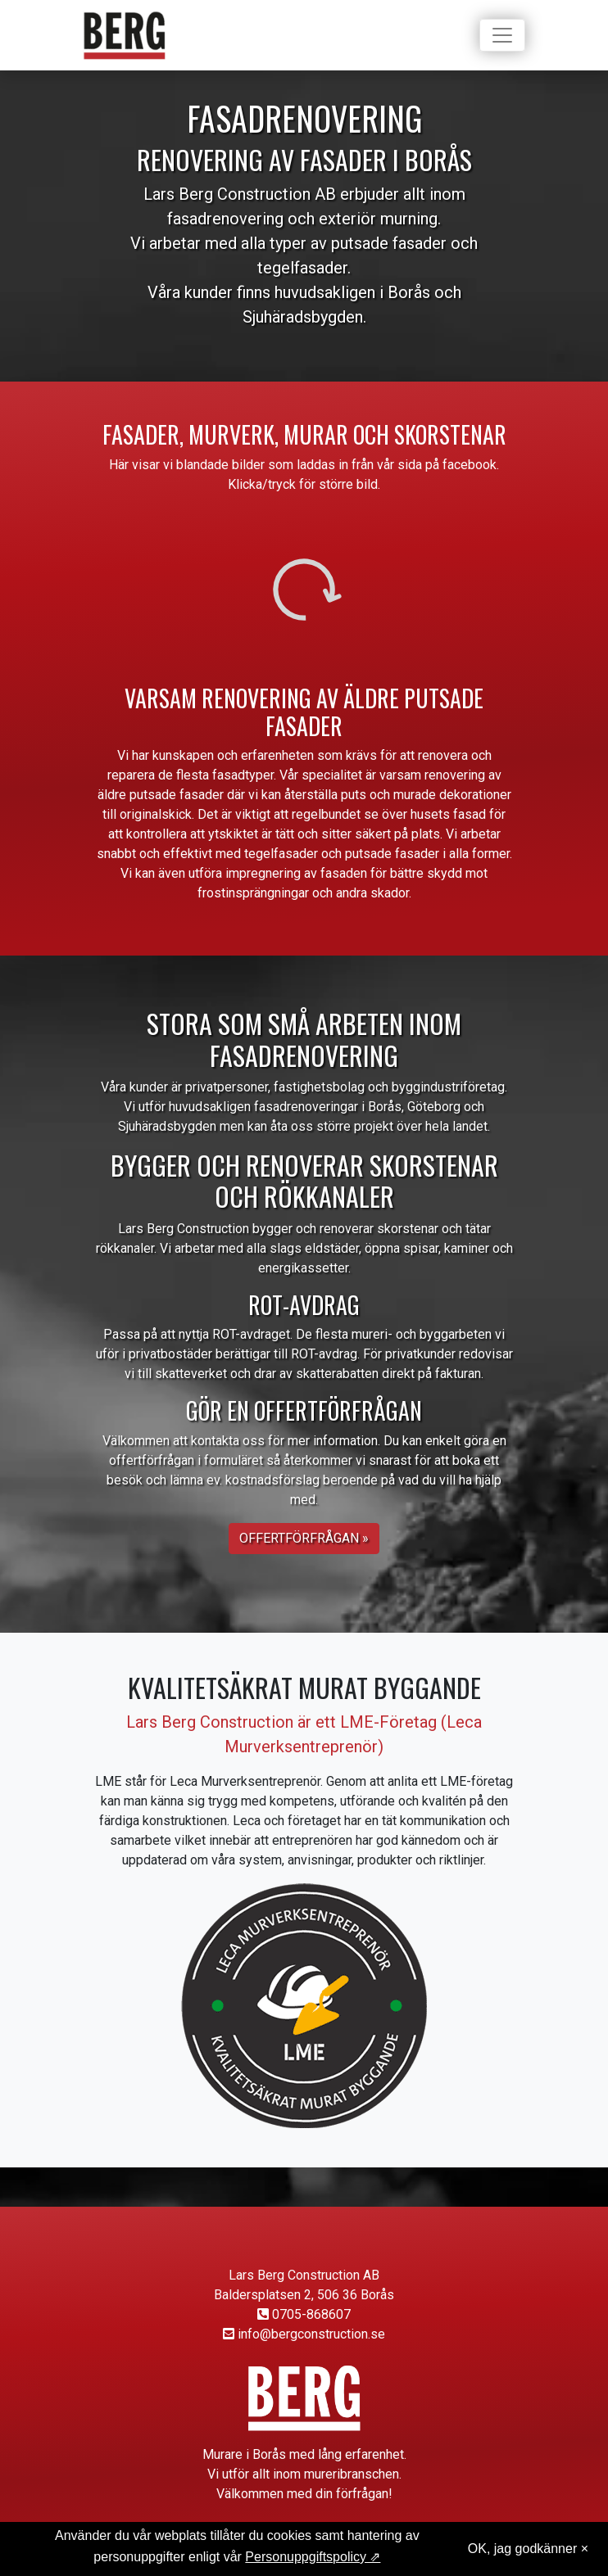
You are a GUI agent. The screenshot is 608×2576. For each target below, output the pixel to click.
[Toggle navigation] (502, 35)
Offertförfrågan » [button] (304, 1538)
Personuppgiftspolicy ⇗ (312, 2557)
